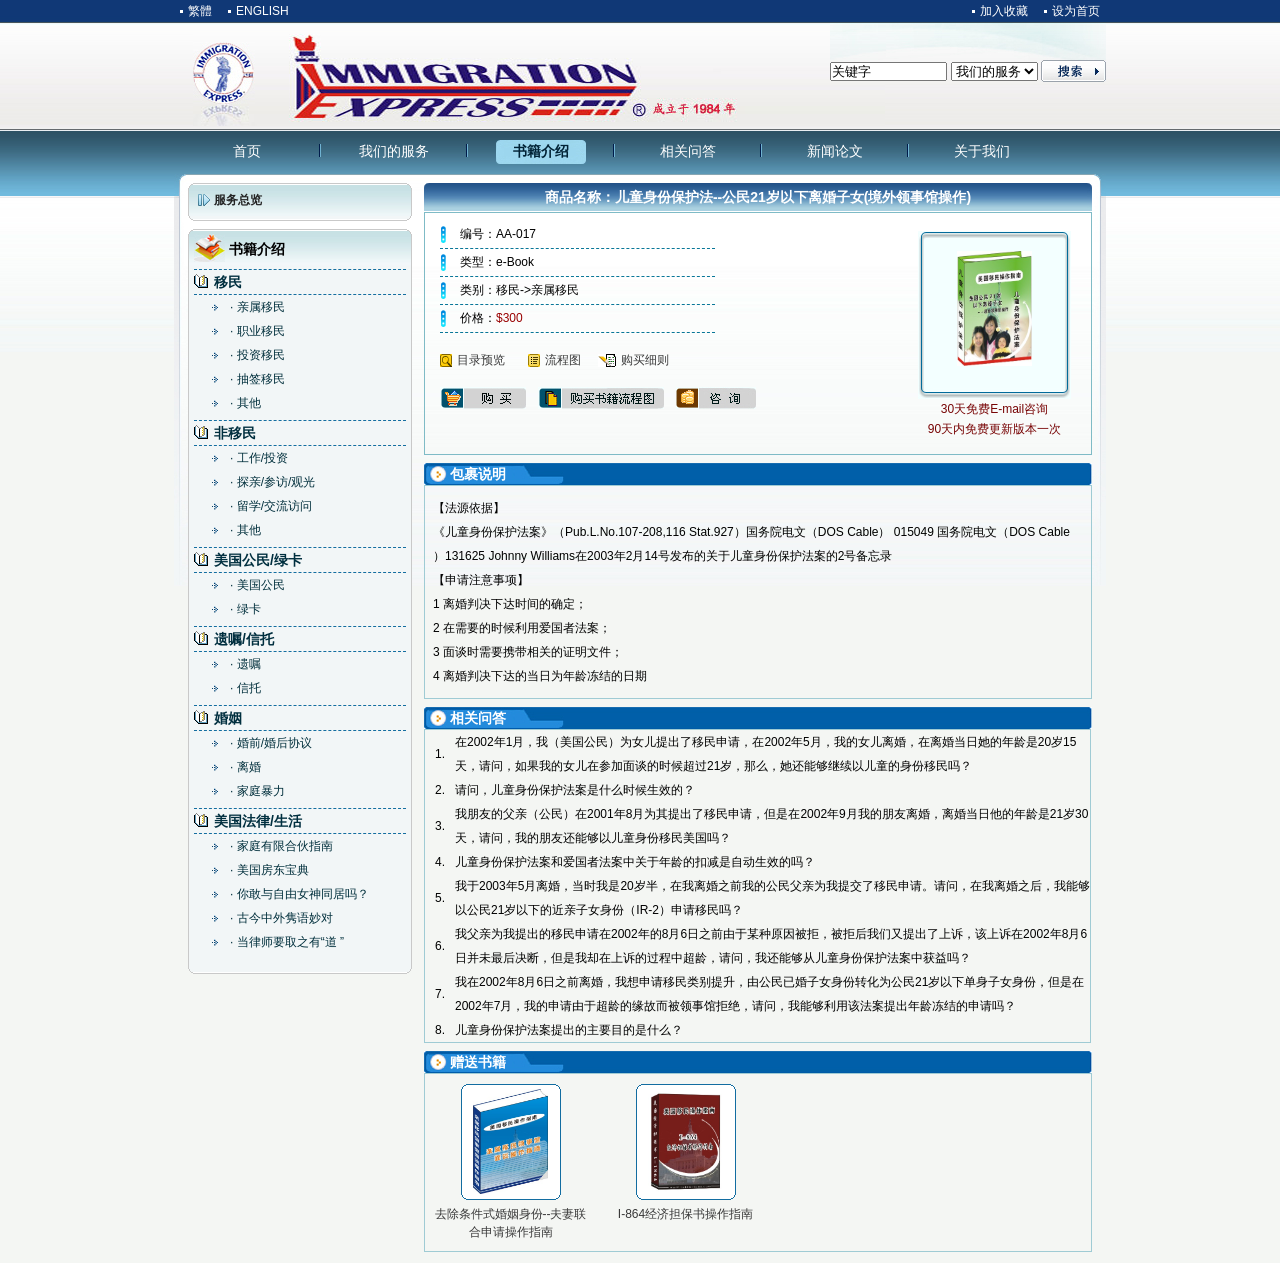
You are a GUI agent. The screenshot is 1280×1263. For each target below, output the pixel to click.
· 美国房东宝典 (269, 870)
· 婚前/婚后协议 (271, 743)
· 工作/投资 (259, 458)
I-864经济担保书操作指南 (685, 1214)
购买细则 (645, 360)
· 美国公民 (257, 585)
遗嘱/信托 (244, 639)
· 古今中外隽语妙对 (281, 918)
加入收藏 (1004, 11)
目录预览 (481, 360)
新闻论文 (835, 151)
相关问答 (688, 151)
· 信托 (245, 688)
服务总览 (238, 200)
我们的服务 (394, 151)
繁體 (200, 11)
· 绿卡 (245, 609)
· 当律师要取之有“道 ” (287, 942)
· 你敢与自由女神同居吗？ (299, 894)
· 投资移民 (257, 355)
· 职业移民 (257, 331)
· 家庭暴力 (257, 791)
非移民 (235, 433)
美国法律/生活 (258, 821)
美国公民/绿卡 (258, 560)
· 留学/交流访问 (271, 506)
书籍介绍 (541, 151)
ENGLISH (262, 11)
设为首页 (1076, 11)
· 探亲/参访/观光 (272, 482)
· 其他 (245, 403)
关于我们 (982, 151)
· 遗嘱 (245, 664)
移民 (228, 282)
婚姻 (228, 718)
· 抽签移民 (257, 379)
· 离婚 (245, 767)
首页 (247, 151)
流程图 (563, 360)
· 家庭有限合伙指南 (281, 846)
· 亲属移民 (257, 307)
